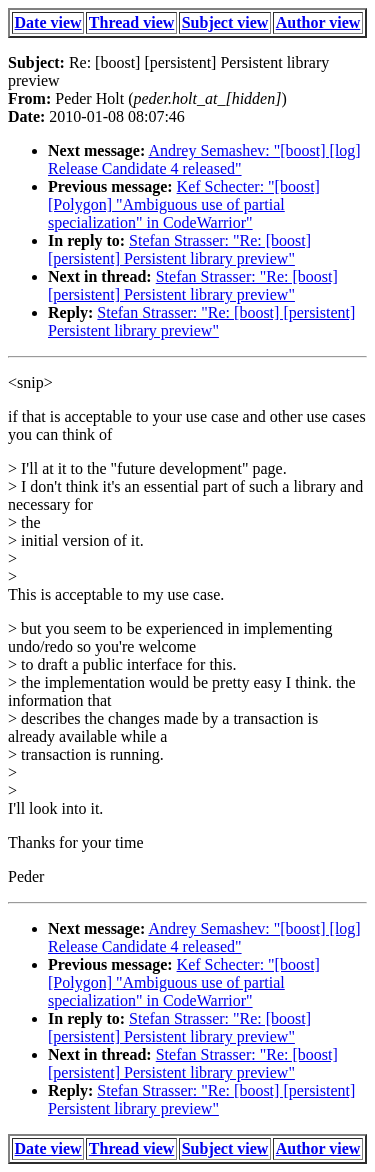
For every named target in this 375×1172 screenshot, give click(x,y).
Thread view (131, 22)
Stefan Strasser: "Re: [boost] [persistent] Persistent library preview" (179, 249)
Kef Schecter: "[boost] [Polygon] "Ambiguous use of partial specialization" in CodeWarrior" (184, 204)
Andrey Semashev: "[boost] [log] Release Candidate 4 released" (204, 159)
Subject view (225, 22)
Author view (318, 22)
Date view (48, 22)
